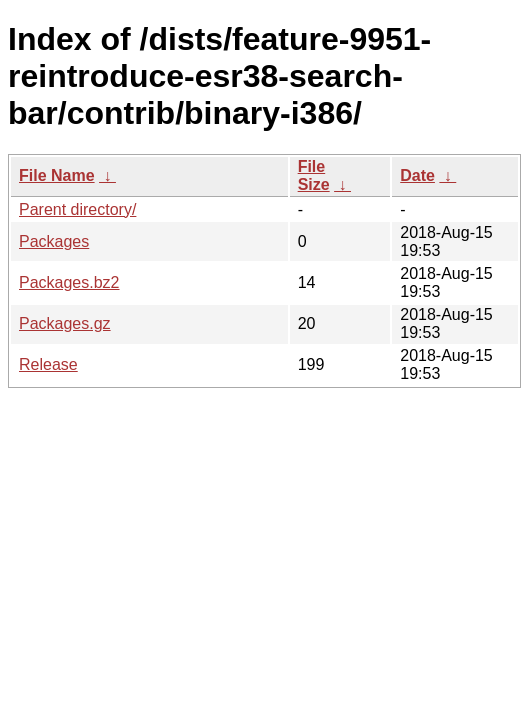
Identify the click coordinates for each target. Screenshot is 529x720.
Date (417, 175)
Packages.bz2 (69, 282)
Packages (54, 241)
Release (48, 364)
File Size (314, 175)
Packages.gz (65, 323)
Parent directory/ (77, 209)
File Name (57, 175)
